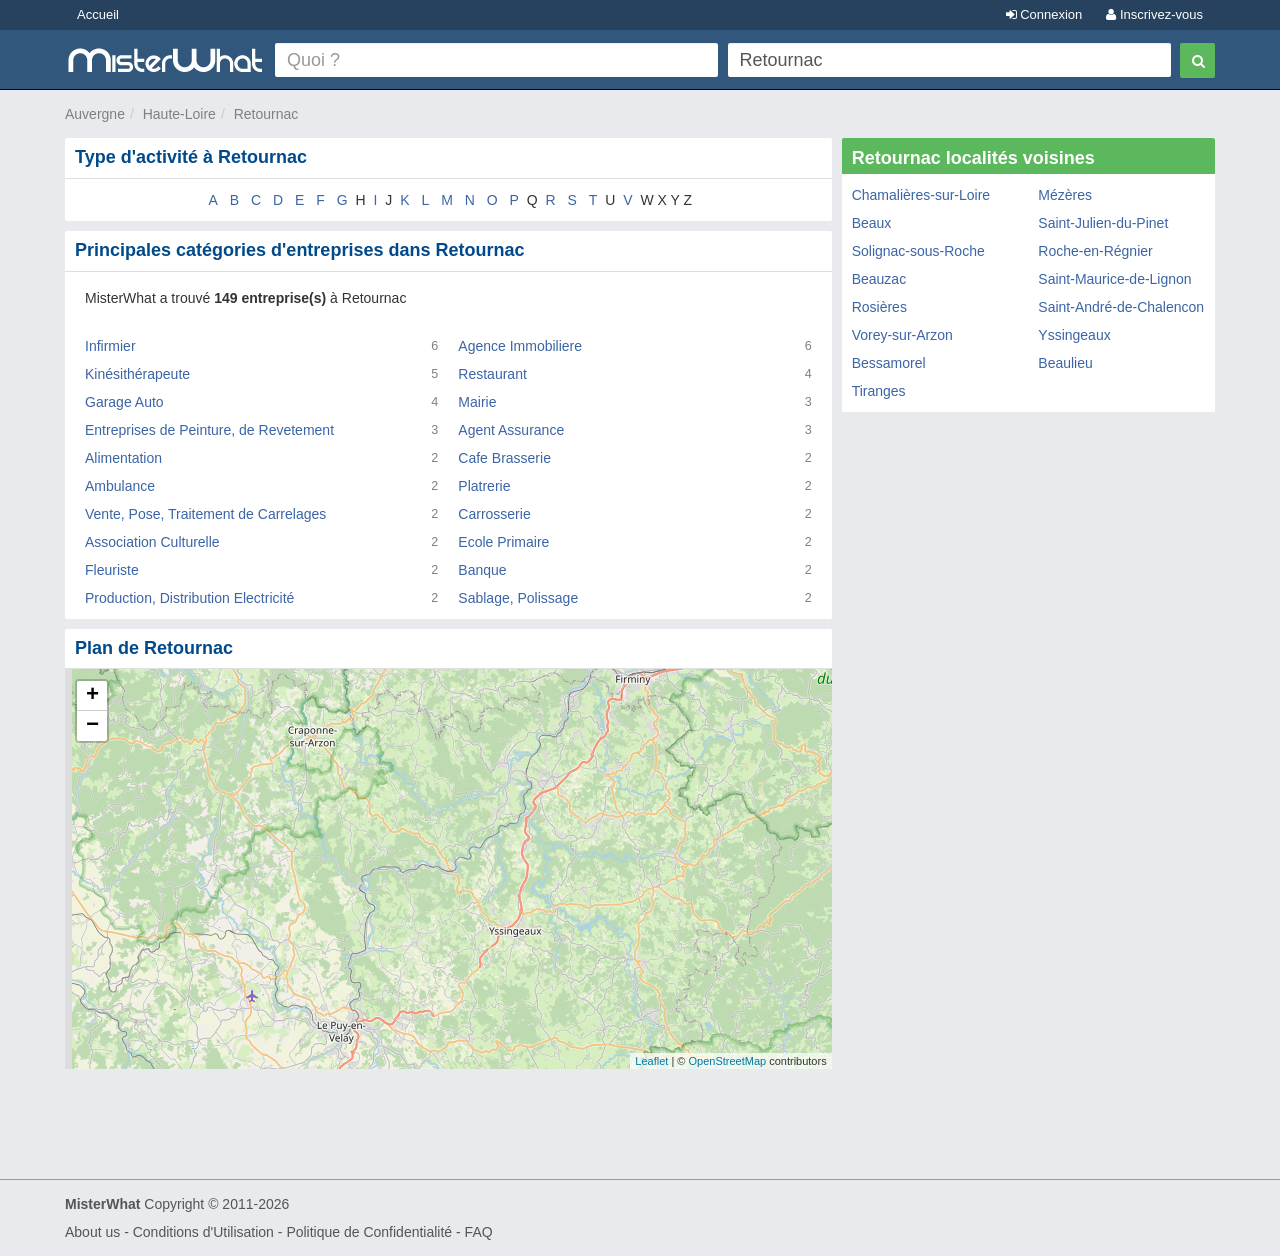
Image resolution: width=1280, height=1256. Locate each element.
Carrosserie (494, 514)
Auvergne (95, 114)
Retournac (266, 114)
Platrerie (484, 486)
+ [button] (92, 696)
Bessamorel (889, 363)
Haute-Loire (179, 114)
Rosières (879, 307)
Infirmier (110, 346)
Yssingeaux (1074, 335)
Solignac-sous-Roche (918, 251)
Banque (482, 570)
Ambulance (120, 486)
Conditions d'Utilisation (203, 1232)
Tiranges (879, 391)
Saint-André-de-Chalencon (1121, 307)
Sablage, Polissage (518, 598)
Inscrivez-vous (1154, 14)
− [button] (92, 726)
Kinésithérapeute (137, 374)
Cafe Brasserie (504, 458)
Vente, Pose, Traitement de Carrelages (205, 514)
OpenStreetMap (727, 1061)
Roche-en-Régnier (1095, 251)
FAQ (479, 1232)
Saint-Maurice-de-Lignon (1114, 279)
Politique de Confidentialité (369, 1232)
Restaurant (492, 374)
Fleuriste (112, 570)
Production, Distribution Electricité (189, 598)
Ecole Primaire (503, 542)
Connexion (1044, 14)
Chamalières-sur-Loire (921, 195)
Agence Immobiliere (520, 346)
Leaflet (651, 1061)
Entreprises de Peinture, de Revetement (209, 430)
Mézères (1065, 195)
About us (92, 1232)
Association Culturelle (152, 542)
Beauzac (879, 279)
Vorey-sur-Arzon (902, 335)
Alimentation (123, 458)
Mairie (477, 402)
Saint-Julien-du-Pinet (1103, 223)
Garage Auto (124, 402)
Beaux (872, 223)
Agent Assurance (511, 430)
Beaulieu (1065, 363)
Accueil (98, 14)
